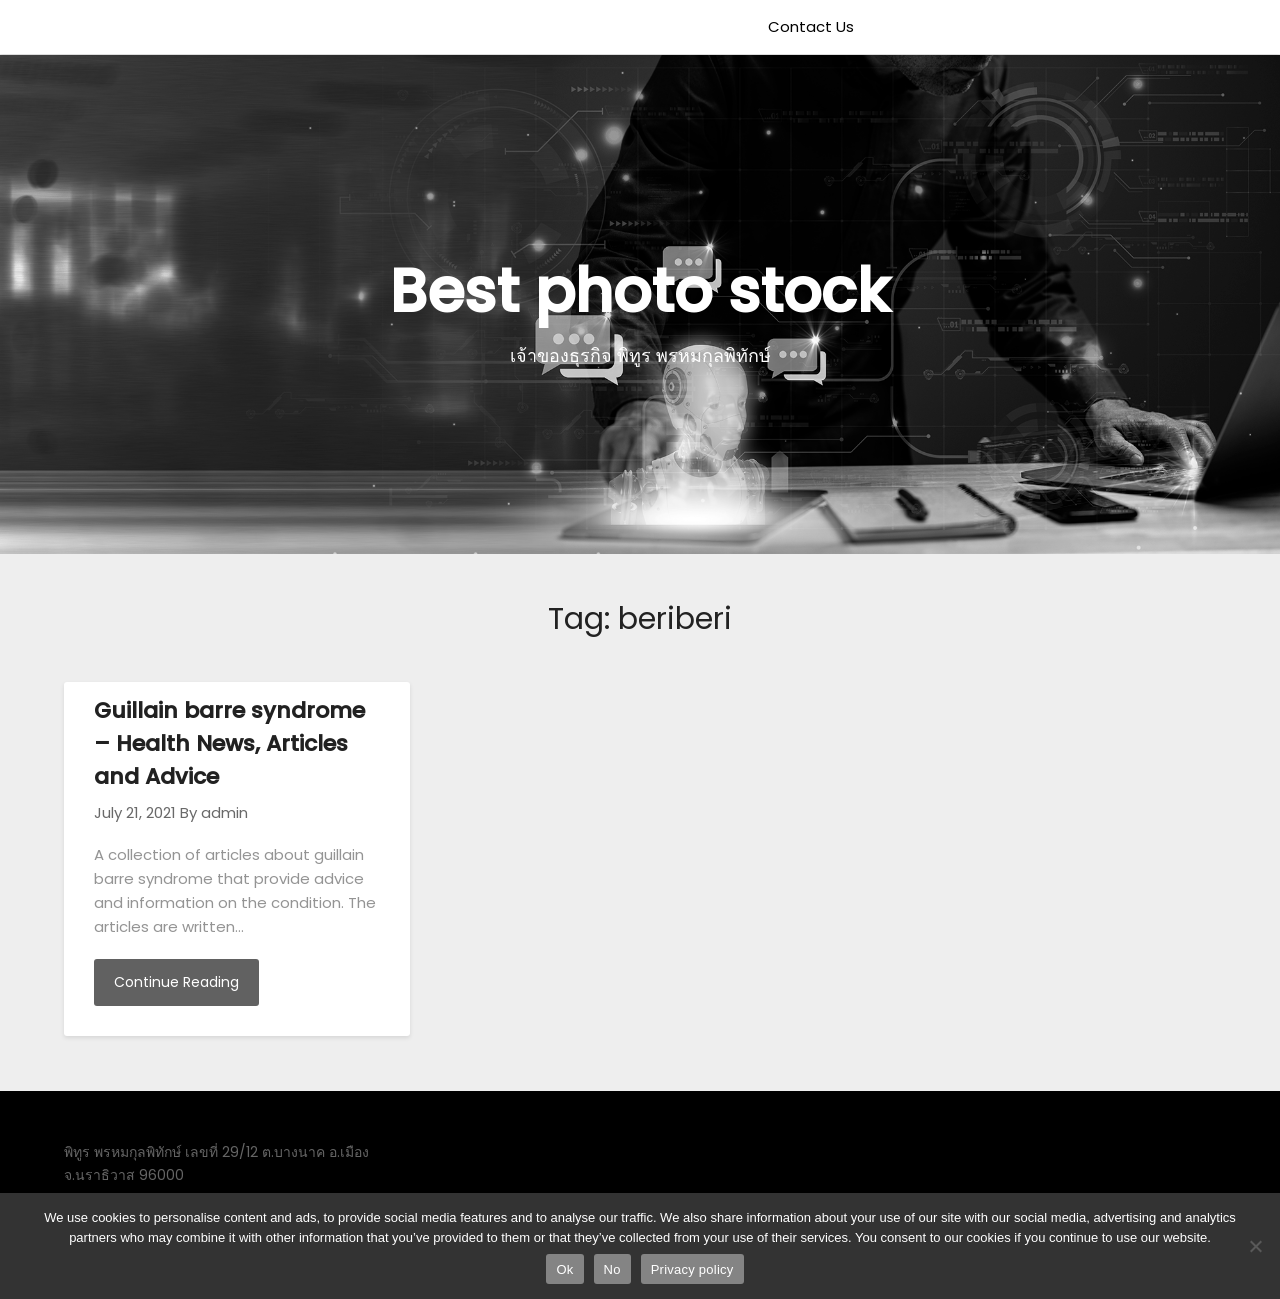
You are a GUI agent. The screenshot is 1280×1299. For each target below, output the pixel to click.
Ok (564, 1269)
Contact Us (811, 26)
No (612, 1269)
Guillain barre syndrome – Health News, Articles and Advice (229, 743)
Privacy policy (692, 1269)
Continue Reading (176, 982)
